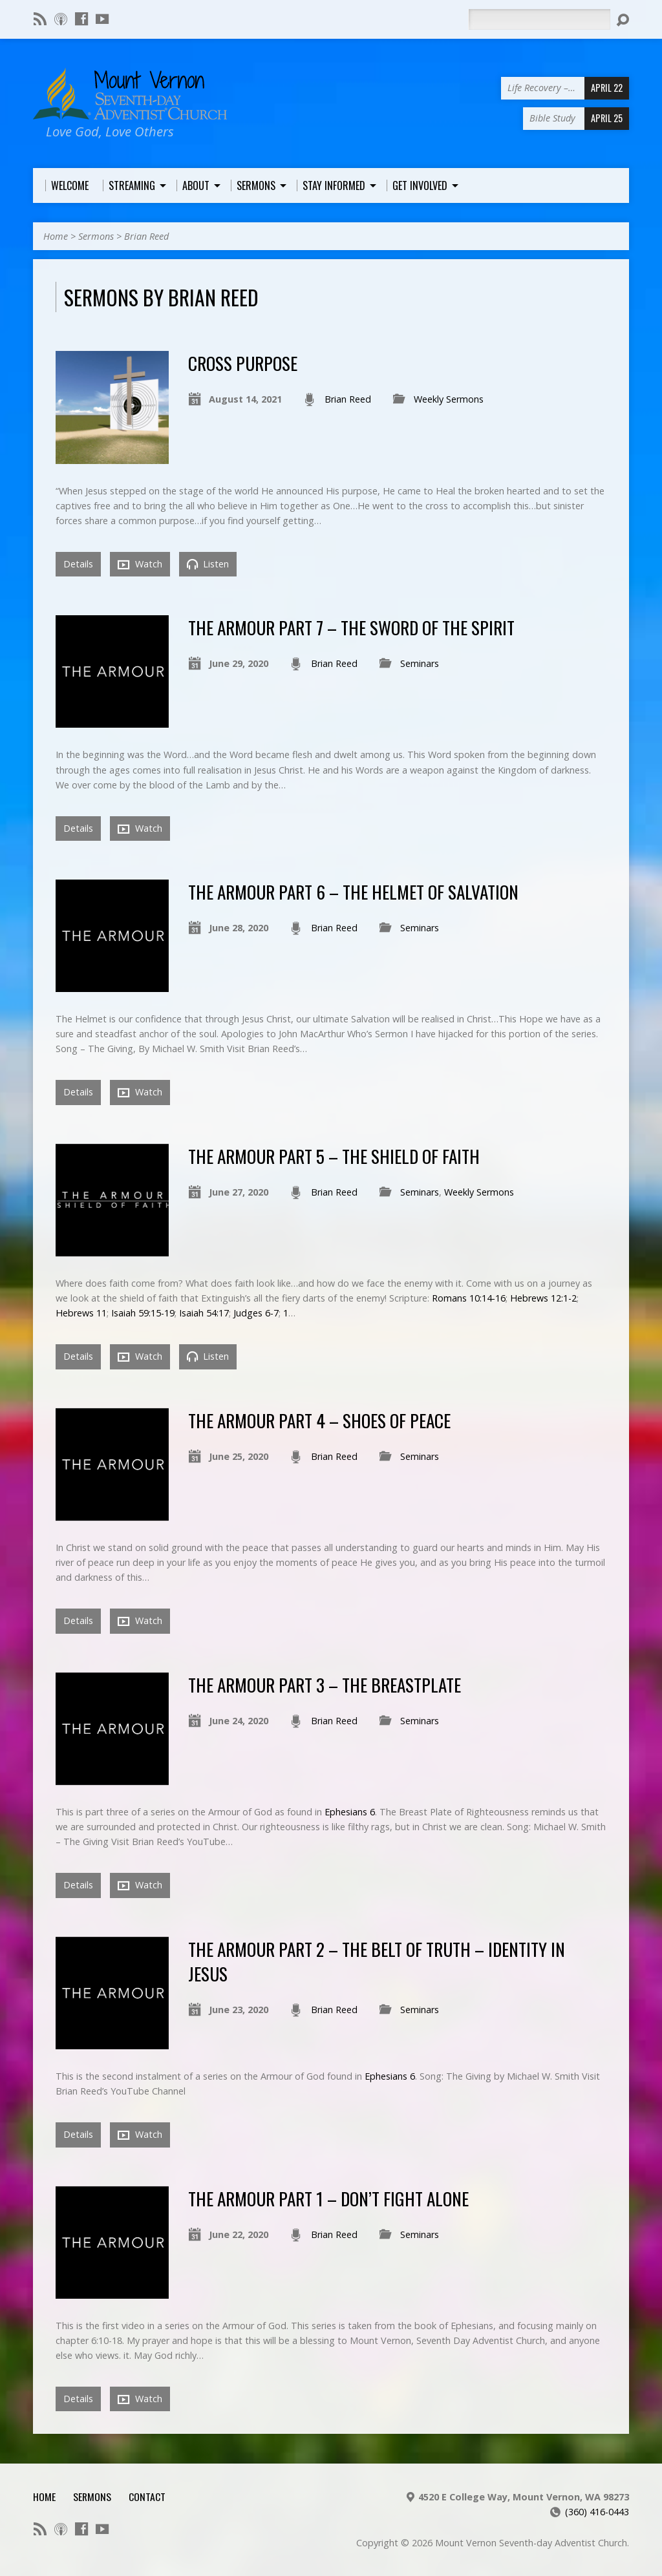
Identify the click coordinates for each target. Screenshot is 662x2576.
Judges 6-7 (256, 1313)
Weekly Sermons (449, 399)
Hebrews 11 (81, 1313)
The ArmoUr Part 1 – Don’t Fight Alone (328, 2198)
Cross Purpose (242, 363)
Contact (147, 2496)
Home (55, 236)
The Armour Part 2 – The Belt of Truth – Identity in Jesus (376, 1961)
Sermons (96, 236)
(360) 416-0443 (597, 2512)
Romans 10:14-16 (469, 1298)
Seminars (419, 663)
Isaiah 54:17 (204, 1313)
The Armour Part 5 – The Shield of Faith (334, 1156)
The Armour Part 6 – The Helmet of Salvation (353, 891)
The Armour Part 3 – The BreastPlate (324, 1684)
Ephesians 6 (350, 1812)
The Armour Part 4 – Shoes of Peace (319, 1420)
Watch (140, 564)
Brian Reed (146, 236)
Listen (208, 564)
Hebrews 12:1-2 (543, 1298)
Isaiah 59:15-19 (143, 1313)
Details (78, 564)
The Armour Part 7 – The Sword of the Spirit (351, 627)
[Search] (539, 19)
